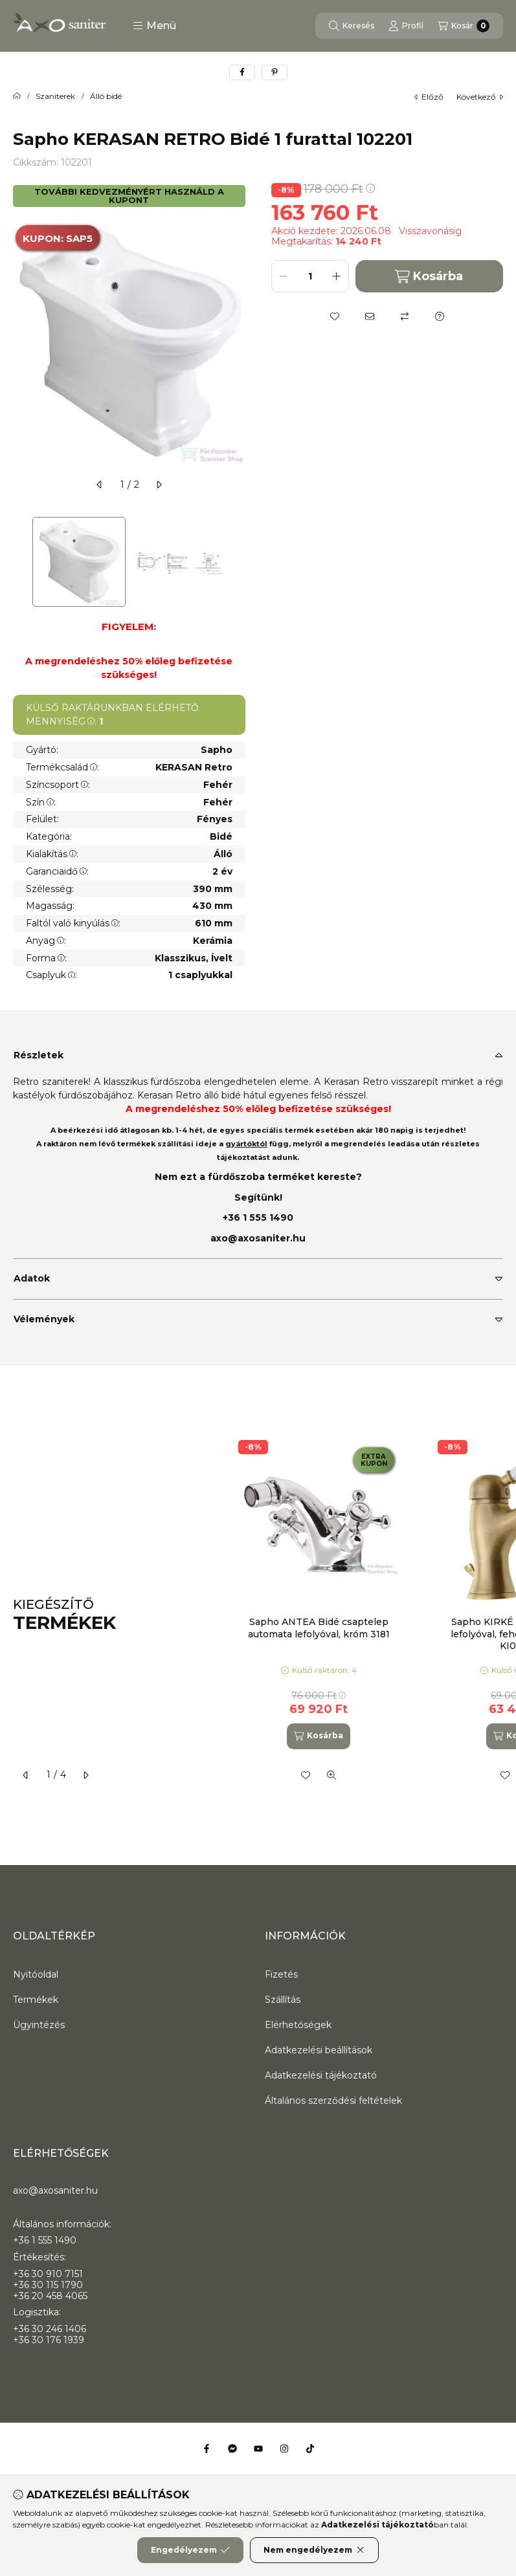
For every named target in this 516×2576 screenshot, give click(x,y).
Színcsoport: (58, 785)
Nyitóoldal (35, 1974)
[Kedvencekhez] (335, 316)
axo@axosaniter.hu (258, 1238)
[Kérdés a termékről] (440, 316)
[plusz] (336, 276)
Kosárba (429, 276)
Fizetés (281, 1974)
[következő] (159, 484)
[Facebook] (206, 2448)
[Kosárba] (318, 1736)
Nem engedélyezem (314, 2550)
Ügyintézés (39, 2025)
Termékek (35, 1999)
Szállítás (282, 1999)
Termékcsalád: (62, 767)
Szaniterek (55, 96)
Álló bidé (106, 96)
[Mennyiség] (310, 276)
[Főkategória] (17, 96)
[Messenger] (232, 2448)
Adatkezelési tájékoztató (321, 2075)
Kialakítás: (52, 854)
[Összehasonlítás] (405, 316)
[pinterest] (274, 72)
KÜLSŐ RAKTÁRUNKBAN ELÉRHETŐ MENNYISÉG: (112, 714)
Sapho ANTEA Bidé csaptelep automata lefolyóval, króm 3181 (319, 1627)
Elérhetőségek (298, 2025)
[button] (154, 26)
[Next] (238, 562)
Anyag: (46, 940)
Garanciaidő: (57, 871)
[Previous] (19, 562)
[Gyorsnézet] (331, 1775)
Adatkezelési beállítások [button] (318, 2050)
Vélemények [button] (44, 1319)
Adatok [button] (32, 1278)
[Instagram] (284, 2448)
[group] (364, 1615)
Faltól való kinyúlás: (73, 923)
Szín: (41, 802)
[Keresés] (351, 26)
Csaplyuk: (51, 975)
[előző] (100, 484)
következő (479, 97)
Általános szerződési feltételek (333, 2100)
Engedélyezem (190, 2550)
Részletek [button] (38, 1055)
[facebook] (242, 72)
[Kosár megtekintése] (463, 26)
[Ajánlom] (370, 316)
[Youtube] (258, 2448)
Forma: (46, 958)
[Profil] (406, 26)
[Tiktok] (310, 2448)
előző (428, 97)
